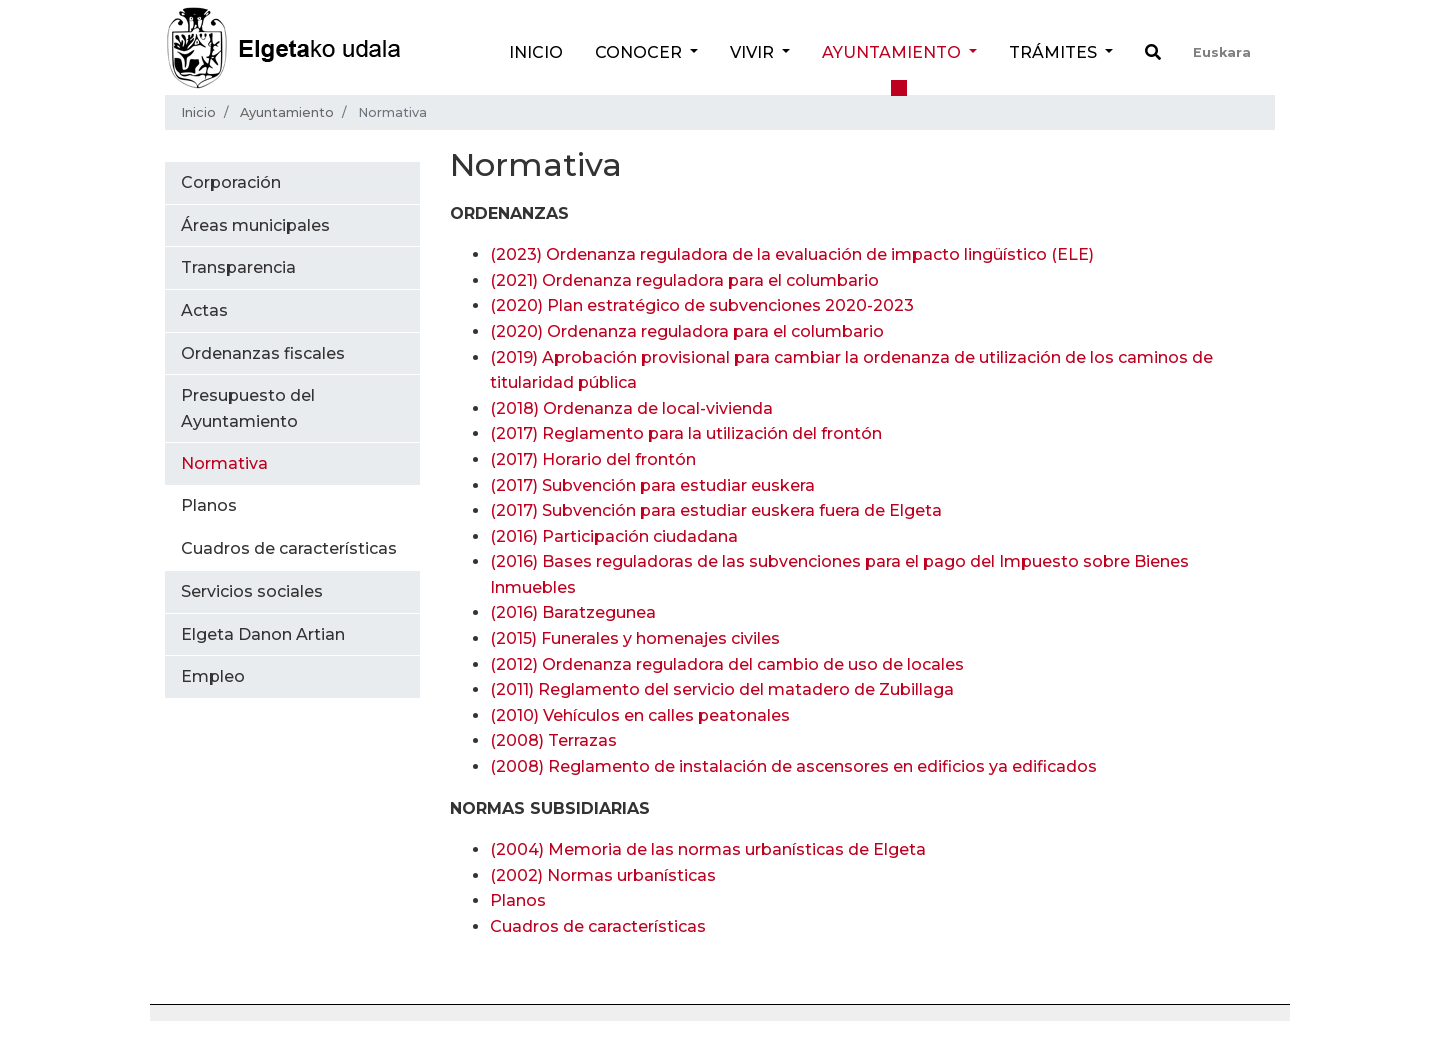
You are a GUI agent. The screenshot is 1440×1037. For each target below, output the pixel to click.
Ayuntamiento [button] (893, 52)
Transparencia (238, 267)
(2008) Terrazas (553, 740)
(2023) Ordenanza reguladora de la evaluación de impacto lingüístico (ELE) (792, 254)
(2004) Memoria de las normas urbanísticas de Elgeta (708, 849)
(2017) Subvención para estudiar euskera (652, 485)
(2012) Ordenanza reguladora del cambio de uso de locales (727, 664)
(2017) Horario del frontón (593, 459)
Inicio (536, 52)
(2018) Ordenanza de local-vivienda (631, 408)
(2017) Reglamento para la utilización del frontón (686, 433)
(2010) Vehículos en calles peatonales (640, 715)
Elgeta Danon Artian (263, 634)
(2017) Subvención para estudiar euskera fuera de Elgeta (716, 510)
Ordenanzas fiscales (263, 353)
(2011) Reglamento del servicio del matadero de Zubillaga (722, 689)
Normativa (224, 463)
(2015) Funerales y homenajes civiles (635, 638)
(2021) (684, 280)
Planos (518, 900)
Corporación (231, 182)
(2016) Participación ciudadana (614, 536)
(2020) (702, 305)
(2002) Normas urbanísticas (603, 875)
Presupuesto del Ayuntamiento (248, 408)
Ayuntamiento (287, 112)
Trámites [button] (1055, 52)
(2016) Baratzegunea (573, 612)
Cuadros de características (598, 926)
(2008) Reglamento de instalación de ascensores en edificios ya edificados (793, 766)
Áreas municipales (255, 225)
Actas (204, 310)
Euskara (1222, 52)
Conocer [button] (640, 52)
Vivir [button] (754, 52)
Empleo (213, 676)
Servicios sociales (252, 591)
